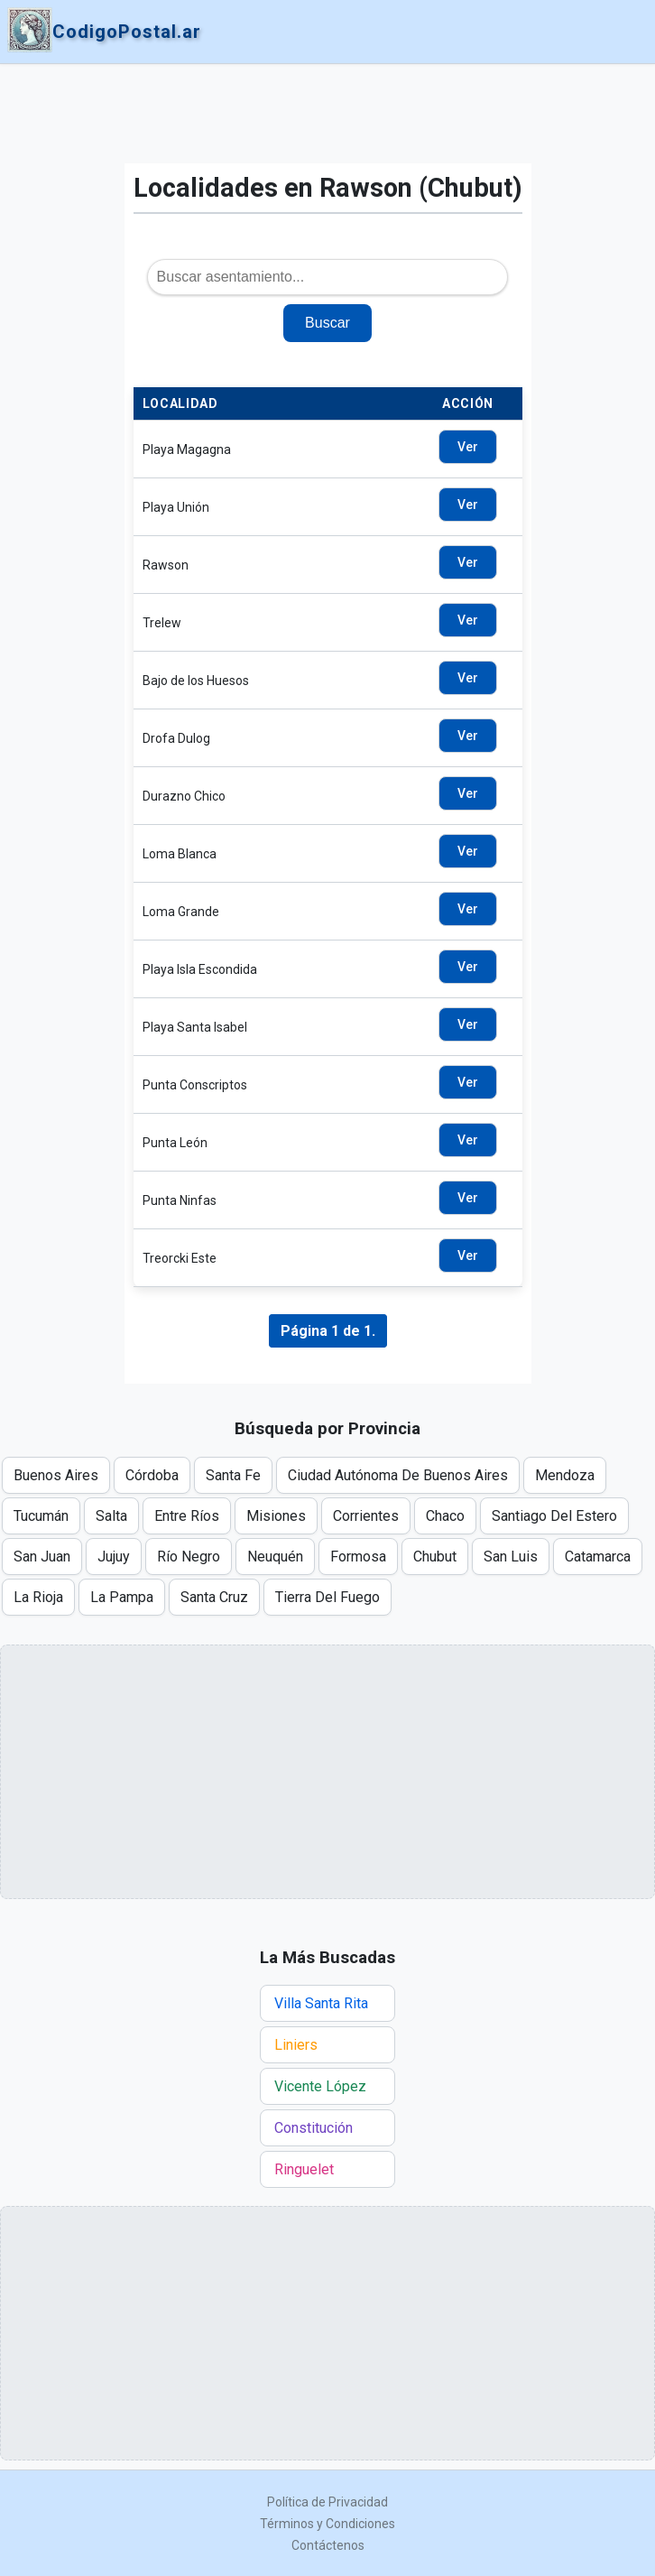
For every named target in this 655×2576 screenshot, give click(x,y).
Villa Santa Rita (321, 2003)
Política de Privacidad (327, 2502)
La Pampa (121, 1597)
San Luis (511, 1556)
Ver (467, 447)
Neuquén (275, 1556)
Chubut (435, 1556)
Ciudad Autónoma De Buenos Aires (398, 1475)
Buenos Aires (56, 1475)
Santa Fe (233, 1475)
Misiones (276, 1515)
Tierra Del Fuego (327, 1597)
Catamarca (598, 1556)
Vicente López (320, 2086)
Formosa (358, 1556)
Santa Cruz (214, 1597)
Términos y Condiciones (327, 2523)
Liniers (296, 2044)
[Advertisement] (328, 114)
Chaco (445, 1515)
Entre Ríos (186, 1515)
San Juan (42, 1556)
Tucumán (41, 1515)
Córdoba (152, 1475)
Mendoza (565, 1475)
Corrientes (366, 1515)
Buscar (327, 322)
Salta (111, 1515)
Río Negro (188, 1556)
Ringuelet (304, 2169)
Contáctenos (327, 2545)
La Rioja (38, 1597)
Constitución (313, 2127)
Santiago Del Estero (554, 1515)
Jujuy (113, 1556)
